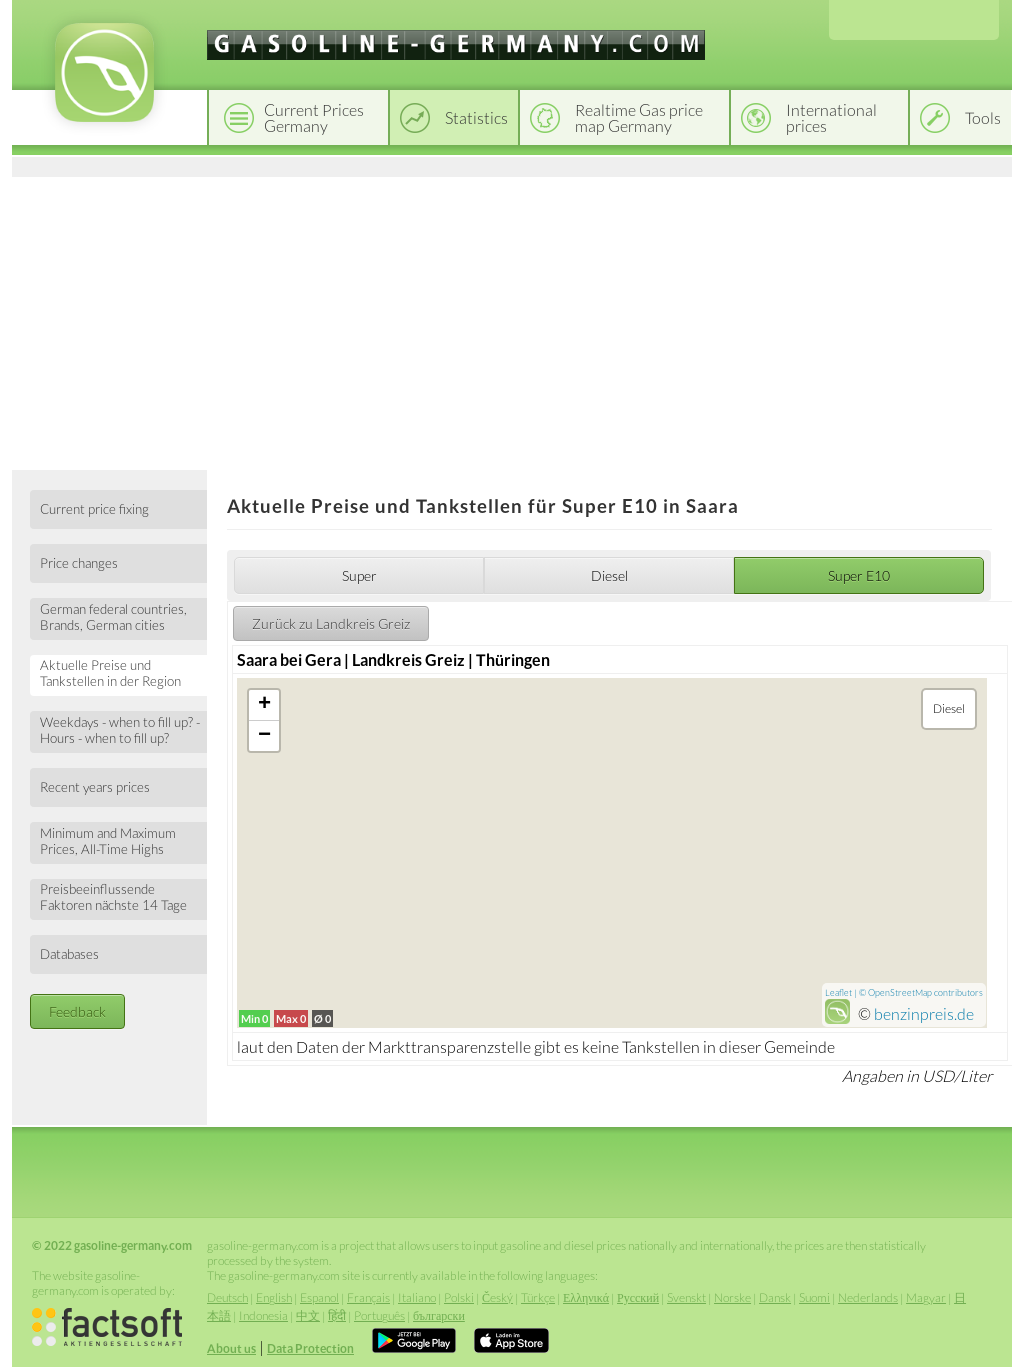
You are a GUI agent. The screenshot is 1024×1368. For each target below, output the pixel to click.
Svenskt (686, 1297)
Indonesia (263, 1315)
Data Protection (310, 1348)
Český (497, 1297)
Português (379, 1315)
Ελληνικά (586, 1297)
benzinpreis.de (924, 1013)
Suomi (814, 1297)
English (274, 1297)
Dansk (775, 1297)
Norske (732, 1297)
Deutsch (227, 1297)
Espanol (319, 1297)
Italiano (417, 1297)
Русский (638, 1297)
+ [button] (264, 705)
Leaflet (838, 992)
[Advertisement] (512, 320)
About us (231, 1348)
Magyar (926, 1297)
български (439, 1315)
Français (368, 1297)
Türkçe (538, 1297)
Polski (459, 1297)
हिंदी (337, 1315)
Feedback (77, 1011)
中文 (308, 1315)
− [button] (264, 736)
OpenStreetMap (900, 992)
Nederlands (868, 1297)
